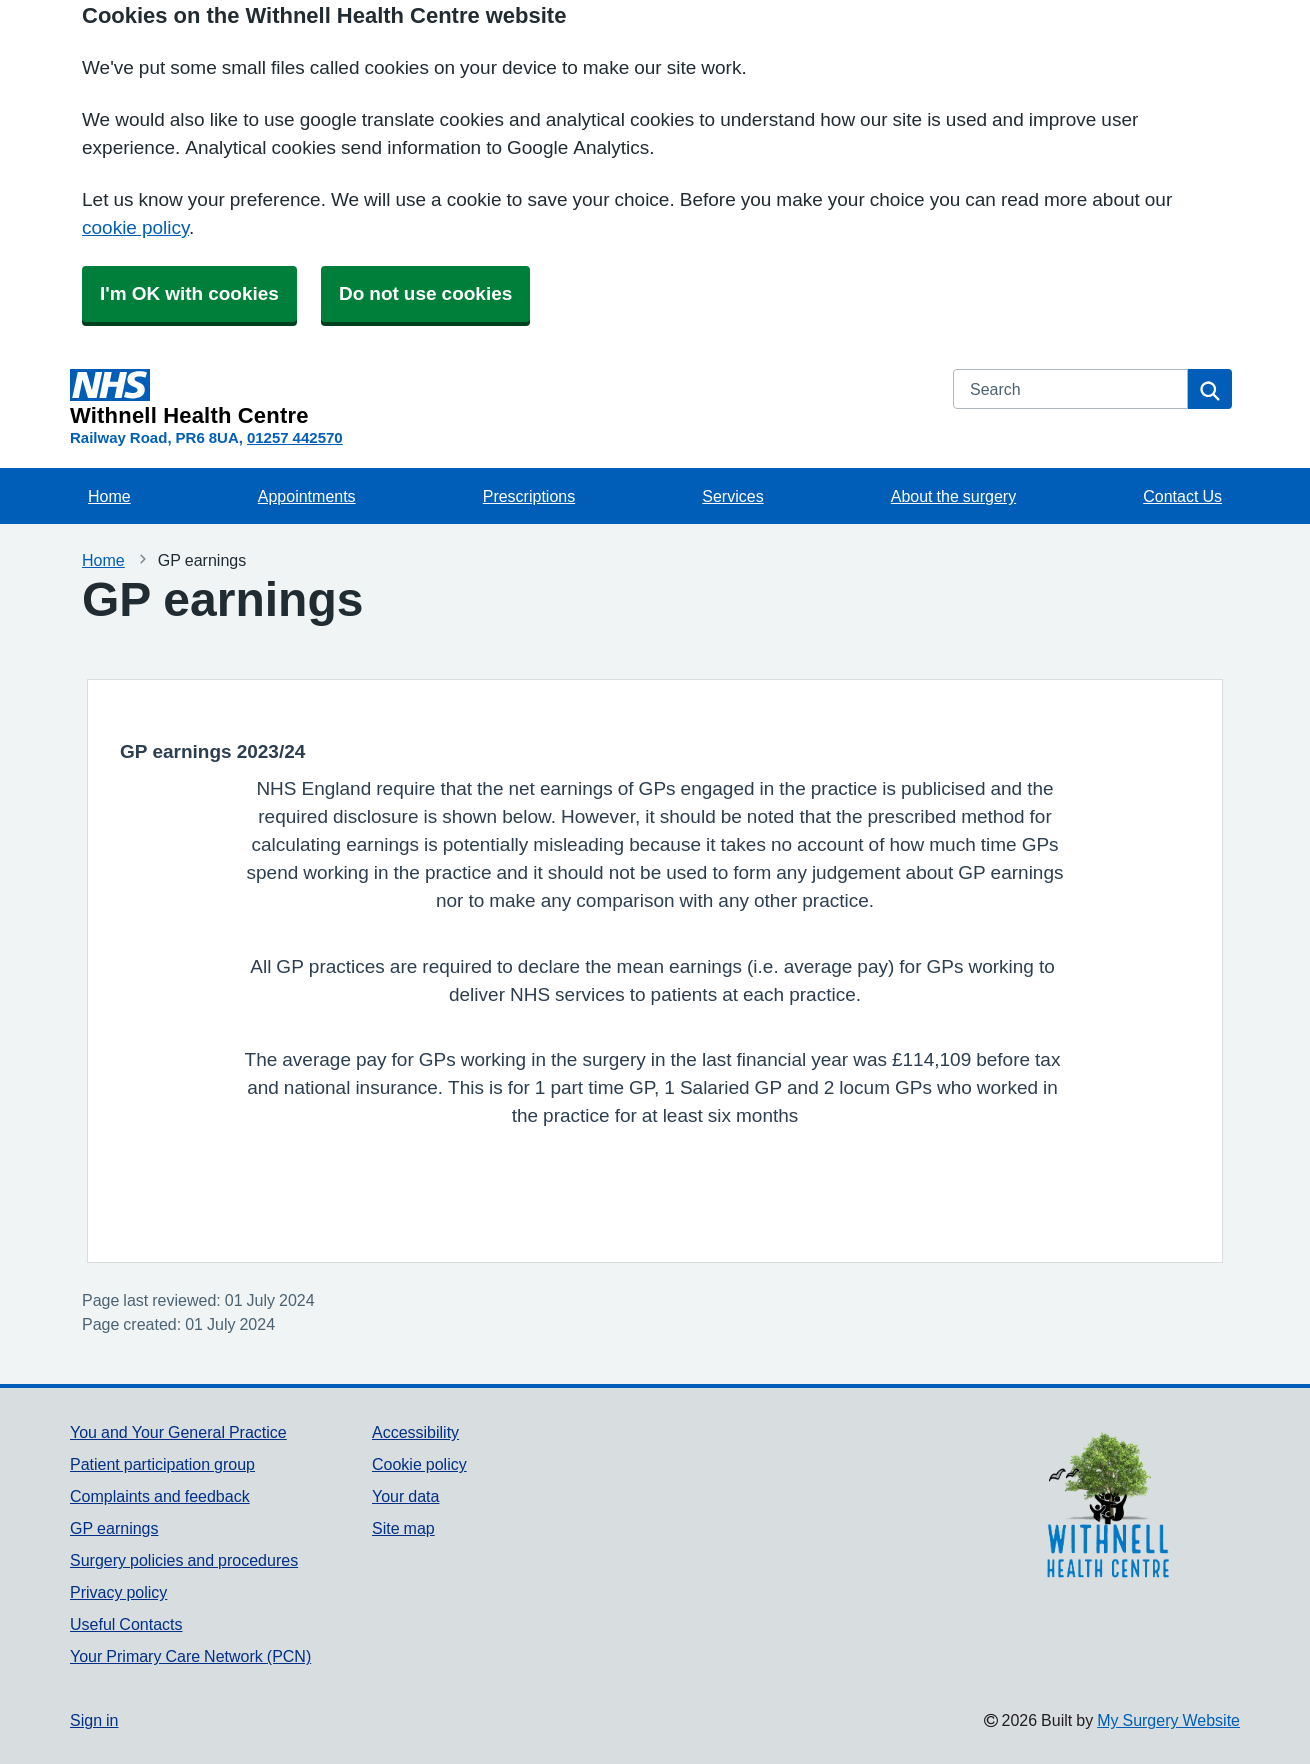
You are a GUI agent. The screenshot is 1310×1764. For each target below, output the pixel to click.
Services (732, 496)
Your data (405, 1496)
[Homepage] (499, 398)
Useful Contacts (126, 1624)
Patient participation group (162, 1464)
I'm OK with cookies (189, 293)
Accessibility (415, 1432)
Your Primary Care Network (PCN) (190, 1656)
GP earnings (114, 1528)
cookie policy (135, 227)
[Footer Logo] (1108, 1507)
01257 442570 (295, 437)
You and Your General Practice (178, 1432)
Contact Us (1182, 496)
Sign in (94, 1720)
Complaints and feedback (160, 1496)
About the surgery (953, 496)
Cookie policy (419, 1464)
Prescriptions (529, 496)
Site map (403, 1528)
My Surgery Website (1168, 1720)
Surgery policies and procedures (184, 1560)
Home (109, 496)
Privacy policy (118, 1592)
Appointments (307, 496)
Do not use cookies (425, 293)
